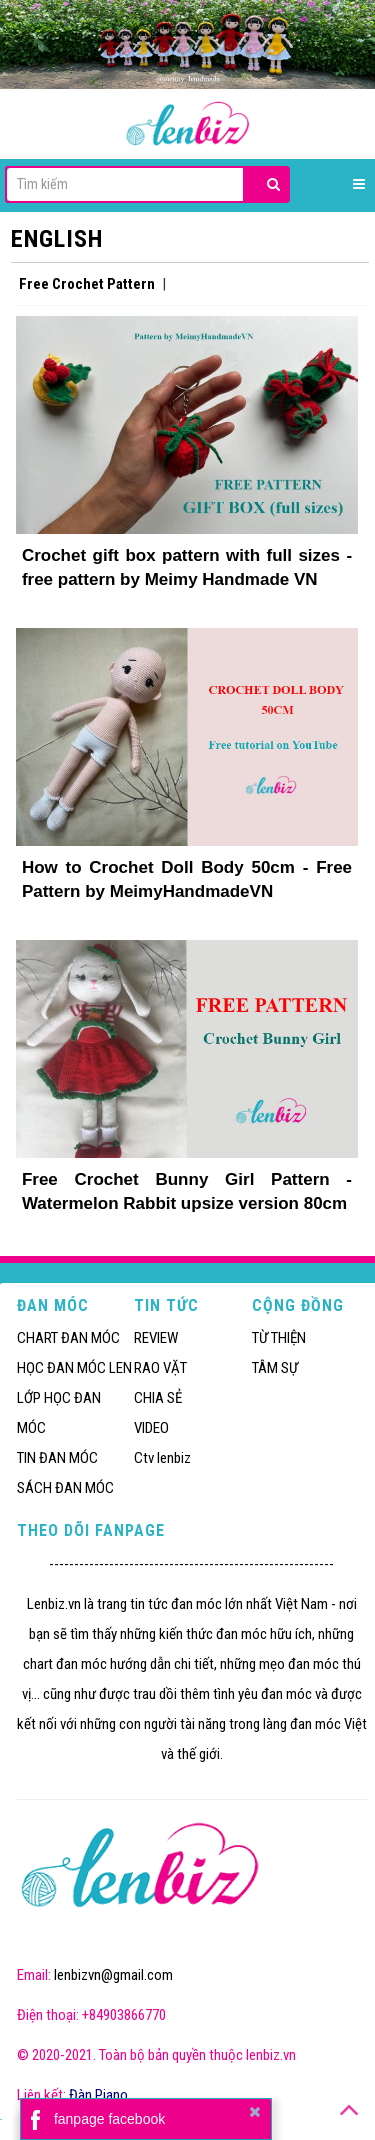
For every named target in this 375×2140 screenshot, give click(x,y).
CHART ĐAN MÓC (68, 1338)
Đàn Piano (98, 2095)
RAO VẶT (160, 1368)
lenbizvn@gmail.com (113, 1975)
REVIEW (156, 1338)
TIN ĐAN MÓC (57, 1458)
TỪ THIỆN (279, 1338)
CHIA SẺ (158, 1398)
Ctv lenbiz (162, 1458)
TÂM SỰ (275, 1368)
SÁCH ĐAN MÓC (65, 1488)
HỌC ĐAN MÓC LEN (74, 1368)
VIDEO (151, 1428)
